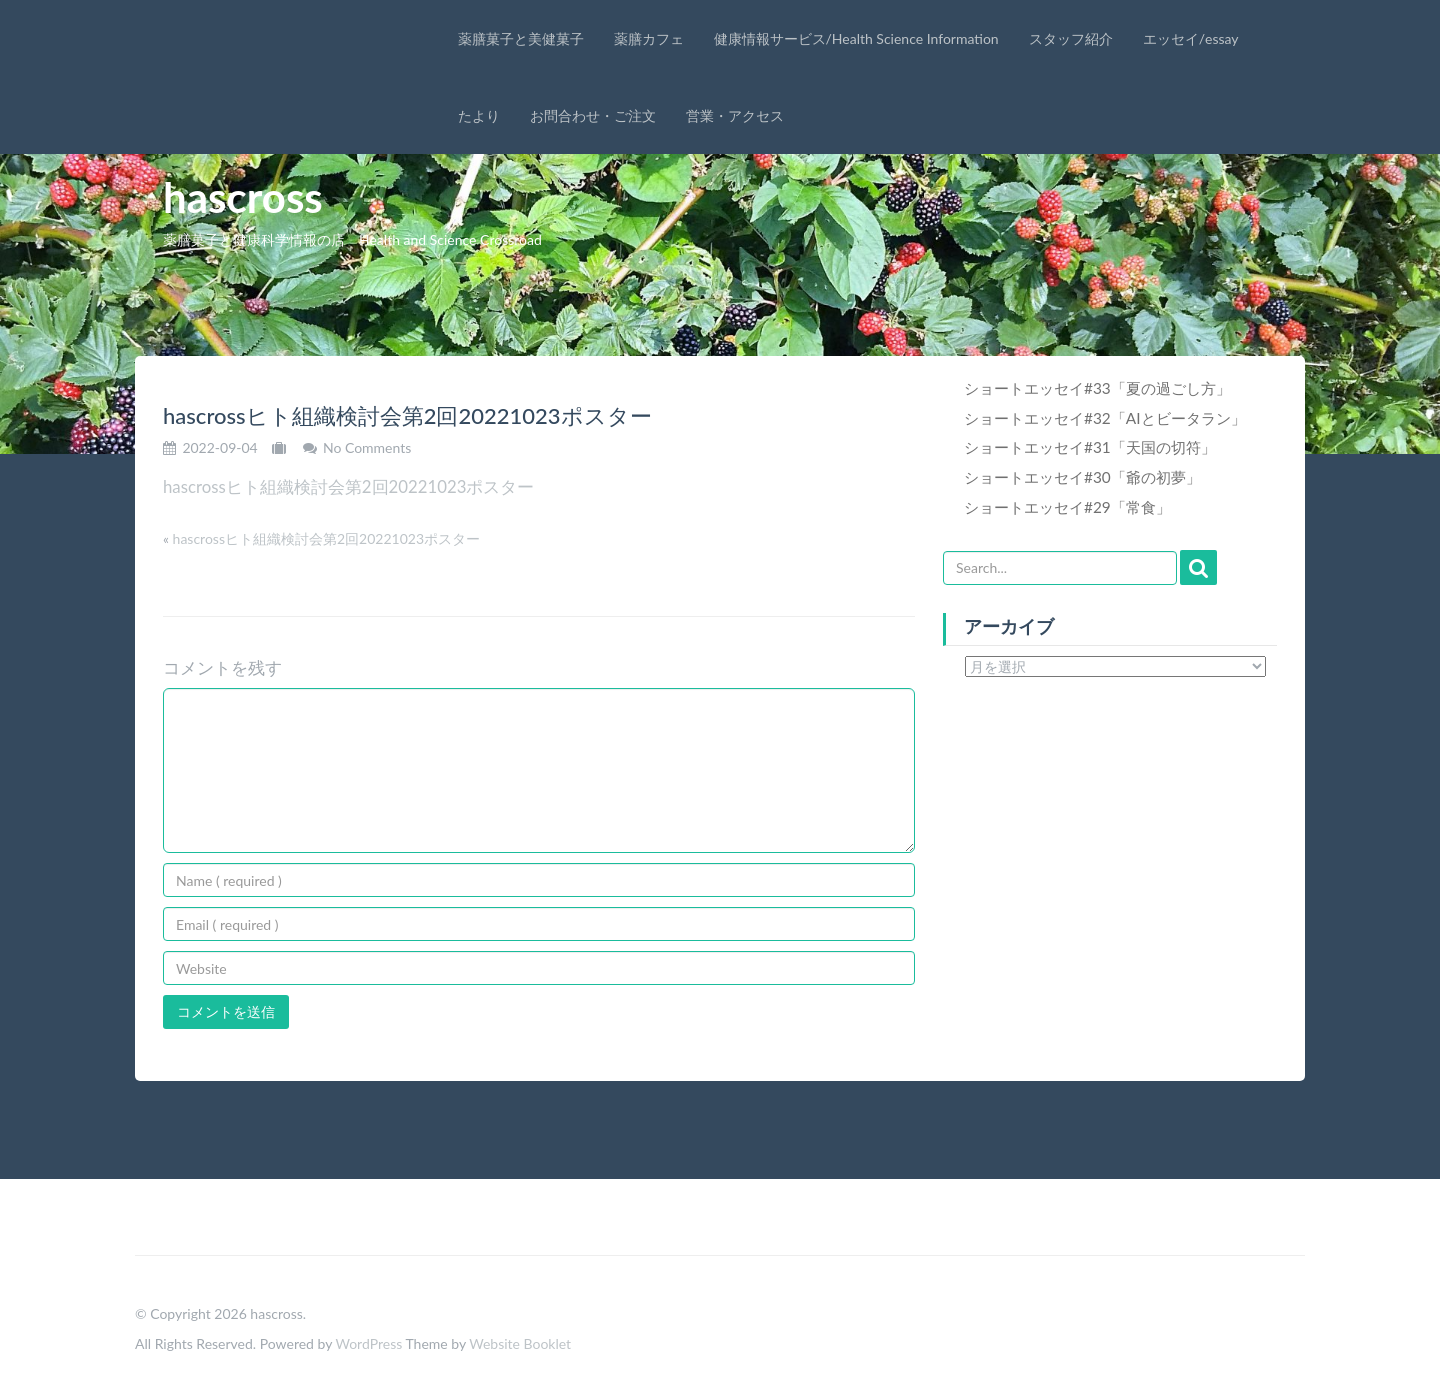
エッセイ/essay (1191, 38)
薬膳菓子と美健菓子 (521, 38)
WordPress (368, 1343)
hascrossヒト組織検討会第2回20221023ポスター (348, 486)
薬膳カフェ (649, 38)
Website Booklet (520, 1343)
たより (479, 115)
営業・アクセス (735, 115)
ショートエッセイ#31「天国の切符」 (1090, 447)
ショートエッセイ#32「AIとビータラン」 (1105, 418)
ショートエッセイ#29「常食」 (1067, 507)
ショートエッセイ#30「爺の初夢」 (1082, 477)
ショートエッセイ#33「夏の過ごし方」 (1097, 388)
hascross (243, 197)
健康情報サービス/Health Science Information (856, 38)
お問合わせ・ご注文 (593, 115)
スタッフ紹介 (1071, 38)
